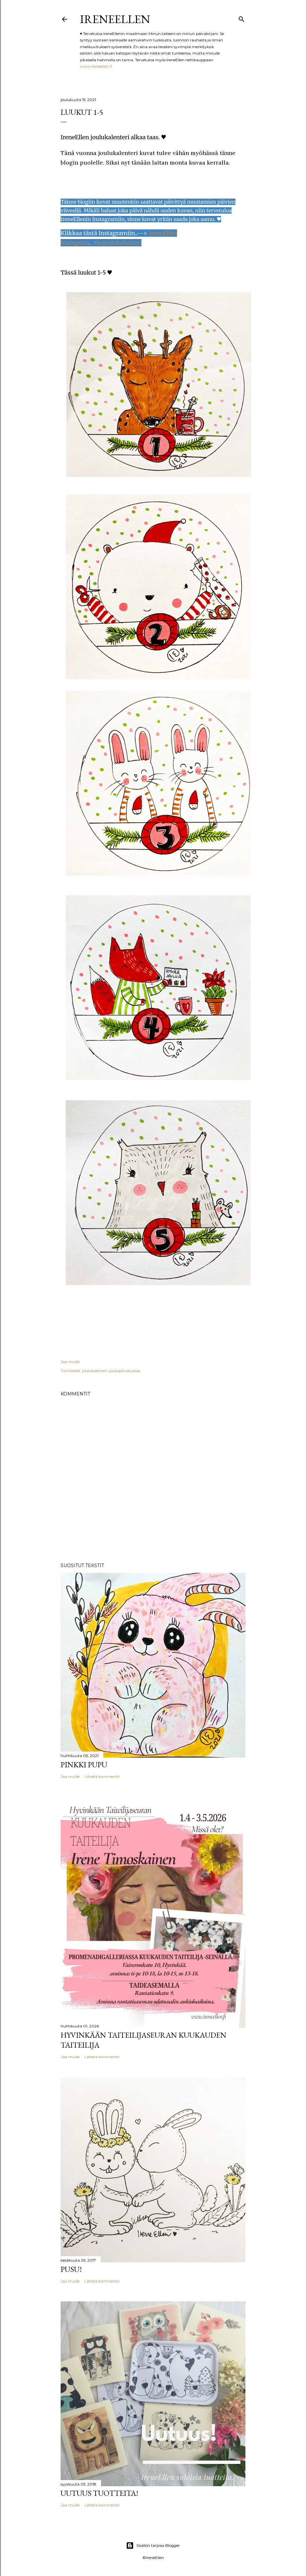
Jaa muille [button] (70, 1361)
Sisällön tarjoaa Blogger (153, 2545)
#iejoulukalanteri (117, 242)
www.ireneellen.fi (96, 66)
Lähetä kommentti (102, 1776)
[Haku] (241, 18)
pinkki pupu (84, 1765)
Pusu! (71, 2269)
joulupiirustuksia (124, 1370)
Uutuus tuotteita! (99, 2493)
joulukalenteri (94, 1370)
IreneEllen (115, 19)
